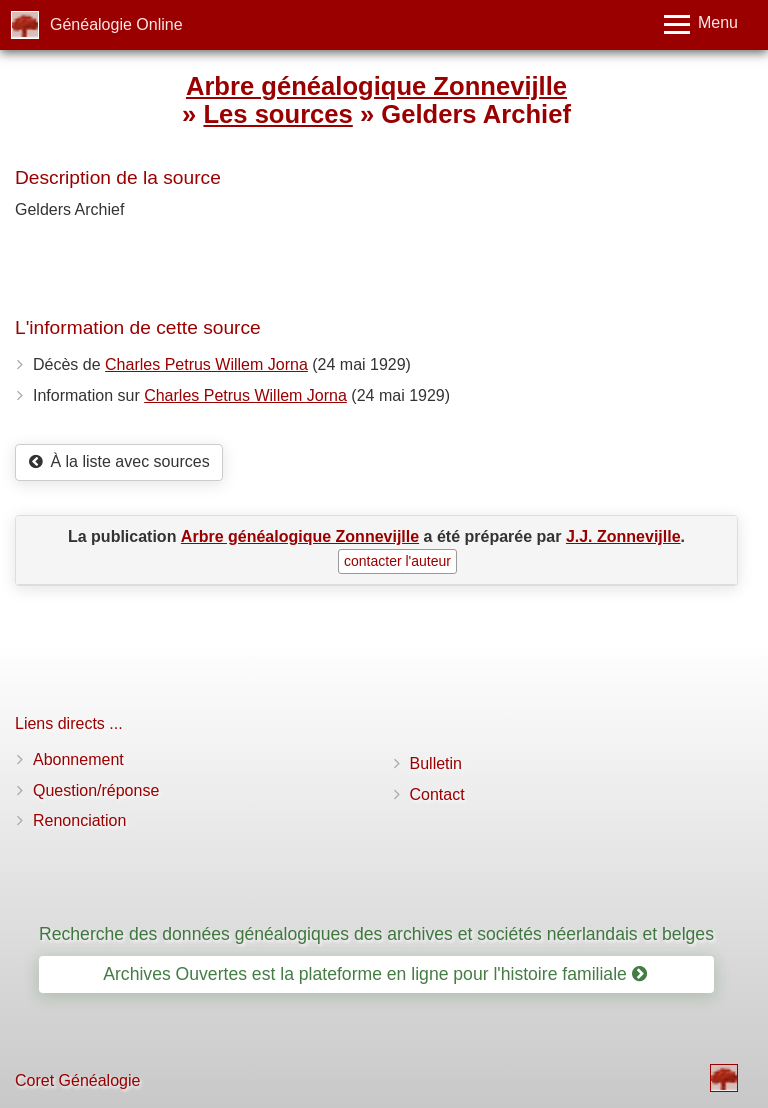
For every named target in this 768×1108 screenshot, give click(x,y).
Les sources (277, 114)
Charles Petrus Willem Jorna (206, 364)
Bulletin (436, 763)
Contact (437, 794)
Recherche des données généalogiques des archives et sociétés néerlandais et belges (376, 934)
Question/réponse (96, 790)
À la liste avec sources (119, 461)
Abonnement (78, 759)
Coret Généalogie (77, 1080)
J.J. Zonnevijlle (623, 536)
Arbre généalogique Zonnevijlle (376, 86)
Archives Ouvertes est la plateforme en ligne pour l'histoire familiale (374, 974)
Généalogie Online (116, 24)
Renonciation (79, 820)
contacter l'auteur (397, 561)
